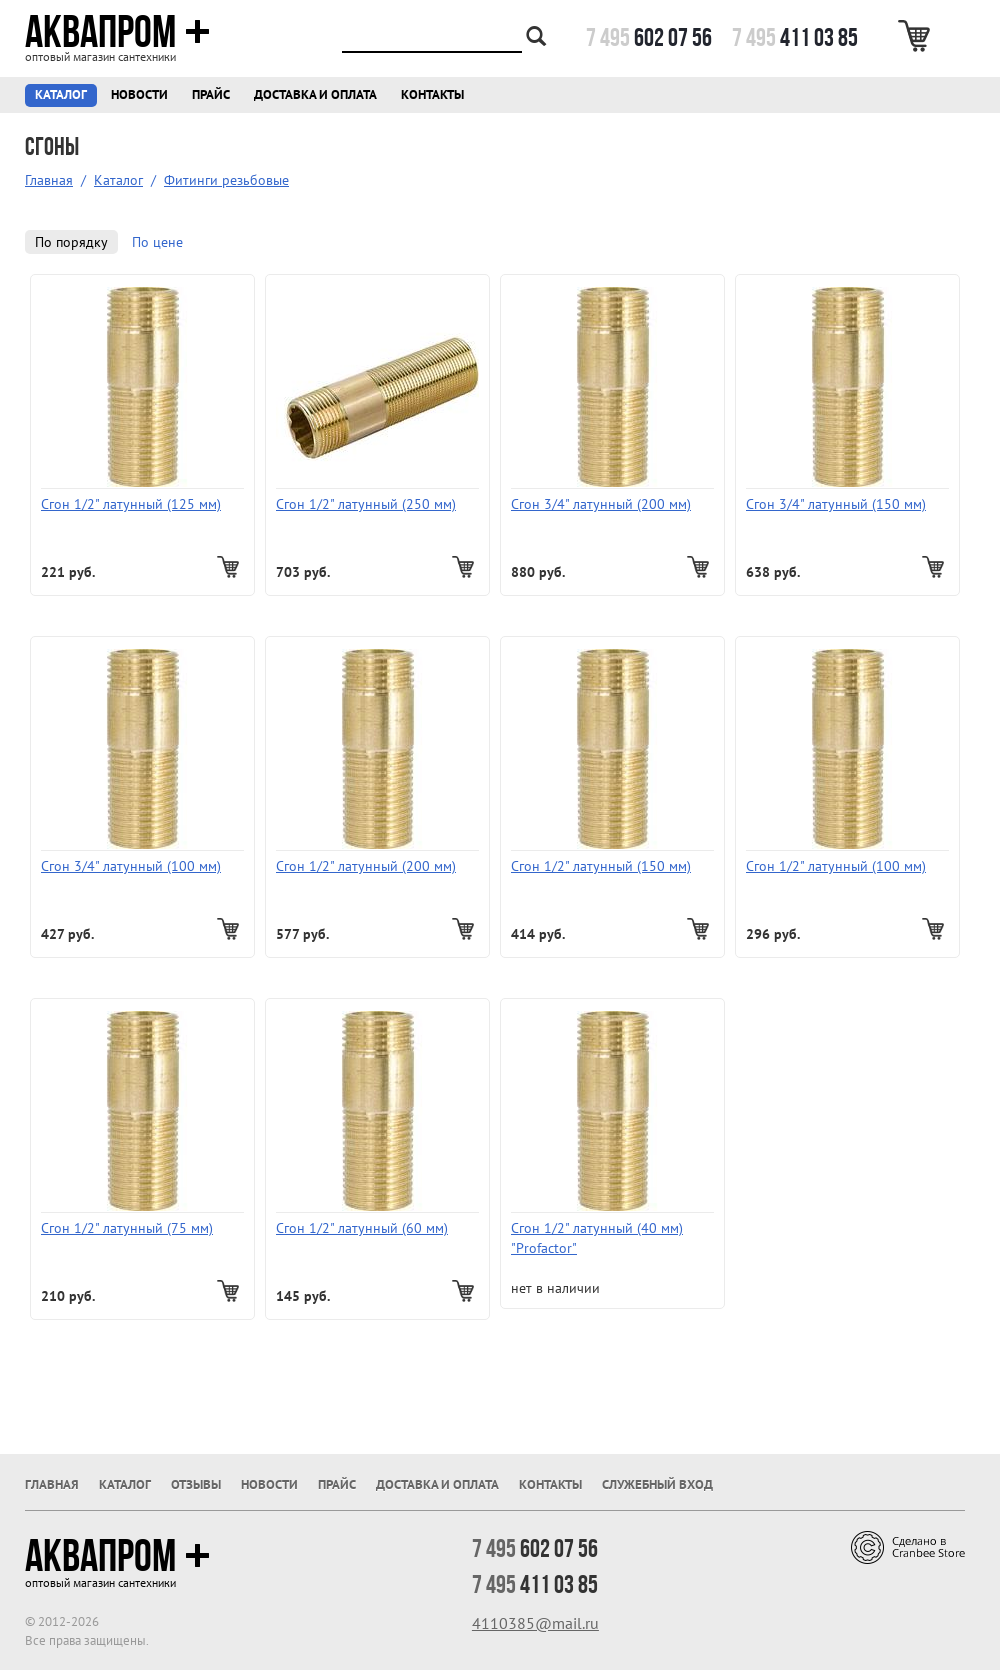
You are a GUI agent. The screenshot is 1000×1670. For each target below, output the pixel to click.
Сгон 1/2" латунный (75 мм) (127, 1228)
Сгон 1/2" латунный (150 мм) (601, 866)
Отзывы (196, 1484)
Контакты (432, 94)
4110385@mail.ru (535, 1623)
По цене (157, 242)
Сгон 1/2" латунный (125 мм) (131, 504)
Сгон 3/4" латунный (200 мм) (601, 504)
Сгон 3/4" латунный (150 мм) (836, 504)
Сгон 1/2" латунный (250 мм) (366, 504)
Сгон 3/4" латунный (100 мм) (131, 866)
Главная (49, 180)
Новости (139, 94)
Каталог (61, 94)
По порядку (71, 242)
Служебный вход (657, 1484)
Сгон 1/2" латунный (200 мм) (366, 866)
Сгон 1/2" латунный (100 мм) (836, 866)
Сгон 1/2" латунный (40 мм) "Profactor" (597, 1238)
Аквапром (117, 32)
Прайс (211, 94)
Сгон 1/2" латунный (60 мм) (362, 1228)
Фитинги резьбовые (226, 180)
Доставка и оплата (315, 94)
